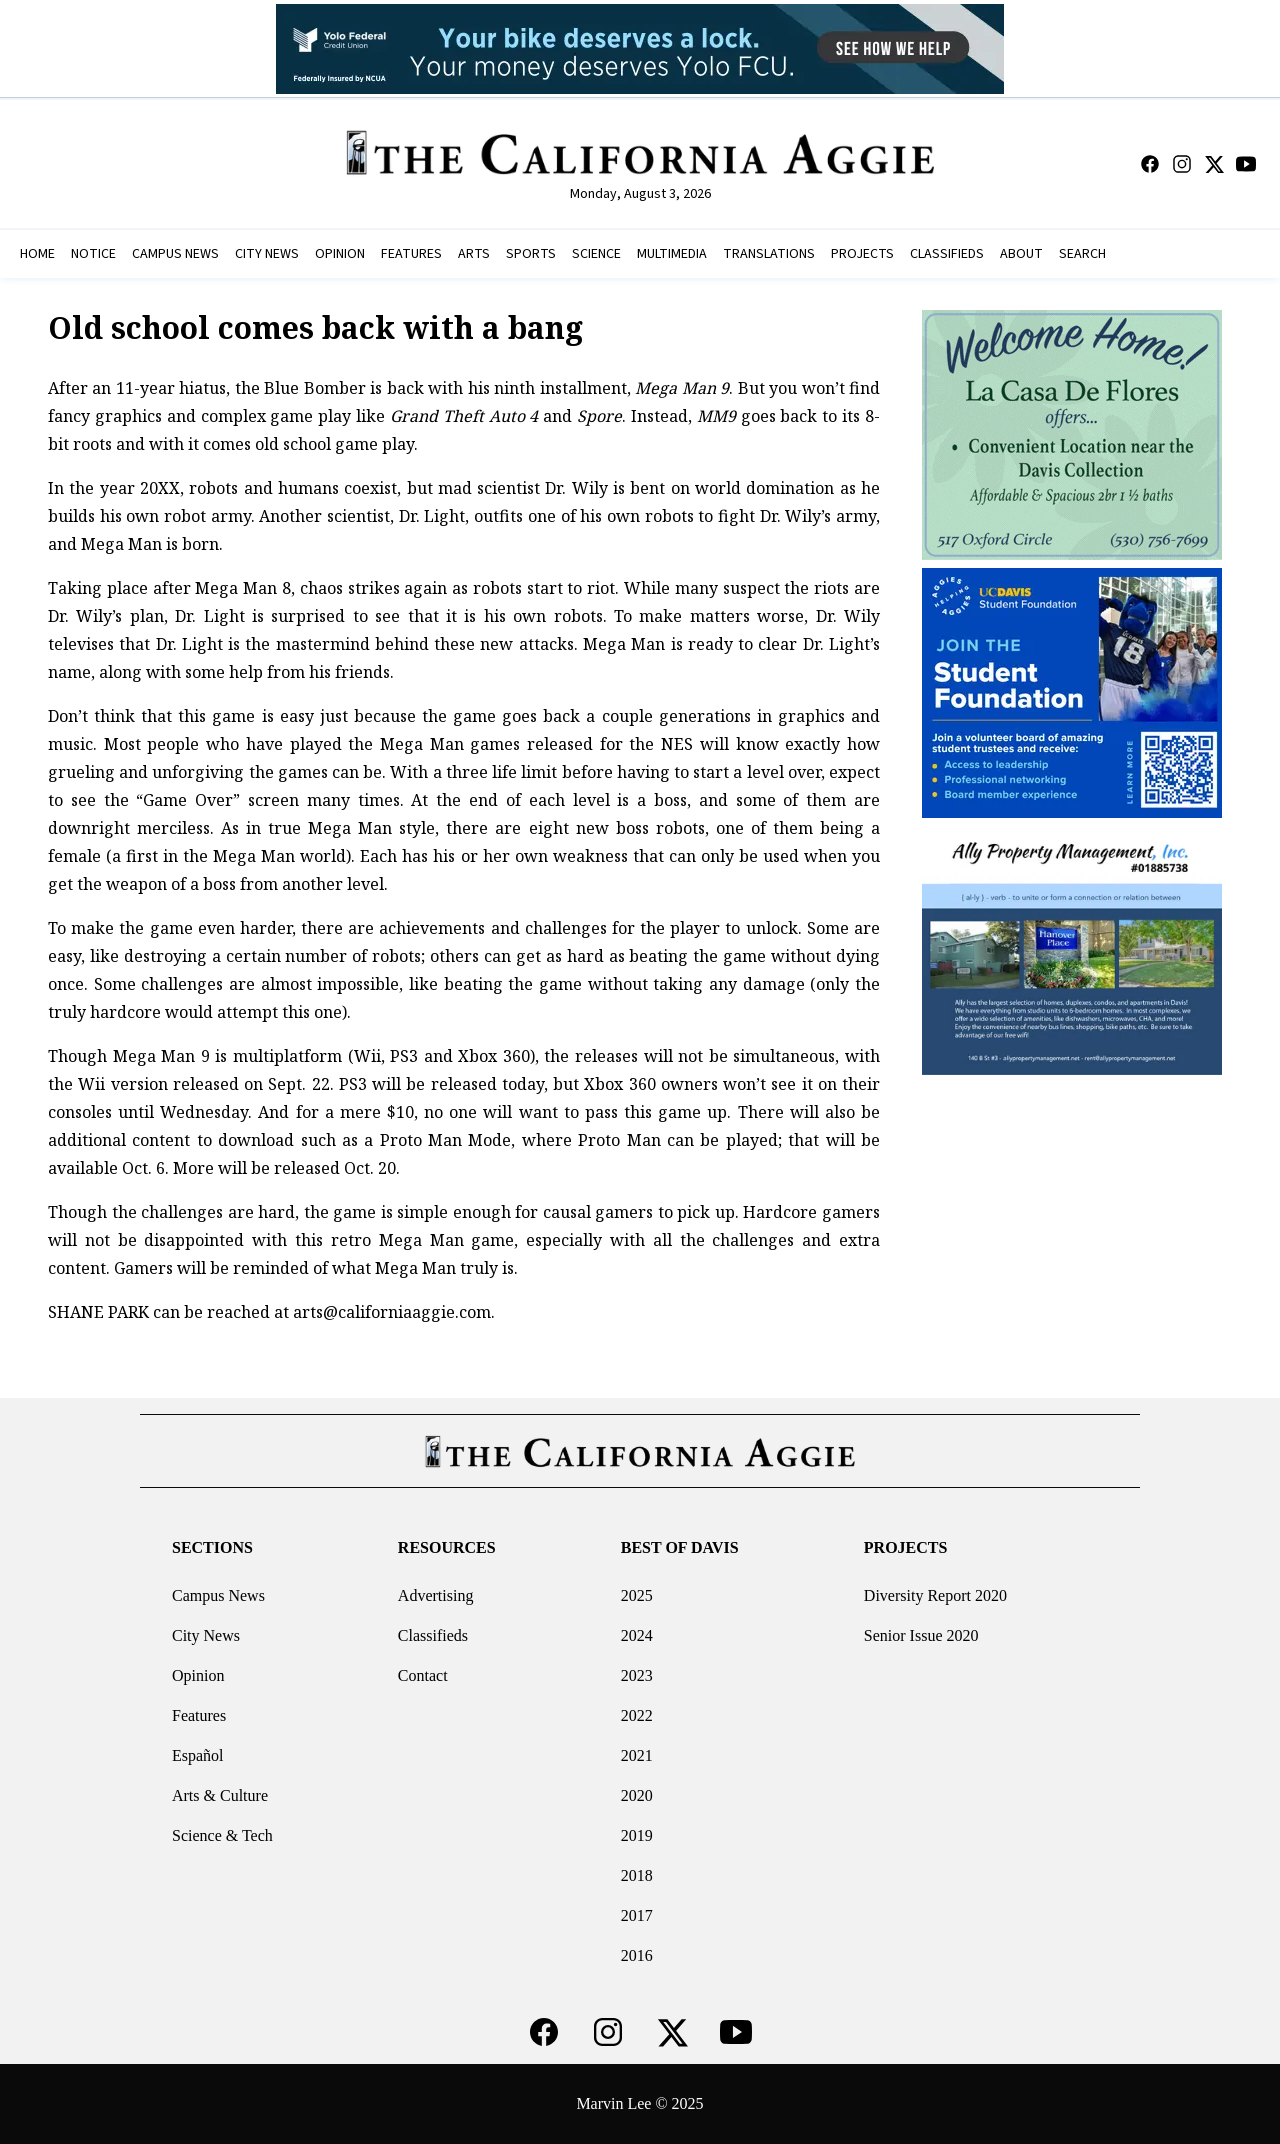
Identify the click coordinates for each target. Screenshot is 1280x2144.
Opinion (198, 1675)
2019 (637, 1835)
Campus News (218, 1595)
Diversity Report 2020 (935, 1595)
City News (206, 1635)
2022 (637, 1715)
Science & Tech (222, 1835)
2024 (637, 1635)
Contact (423, 1675)
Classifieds (433, 1635)
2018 (637, 1875)
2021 (637, 1755)
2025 (637, 1595)
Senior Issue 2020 (921, 1635)
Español (198, 1755)
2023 (637, 1675)
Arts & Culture (220, 1795)
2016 (637, 1955)
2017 (637, 1915)
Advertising (436, 1595)
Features (199, 1715)
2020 (637, 1795)
